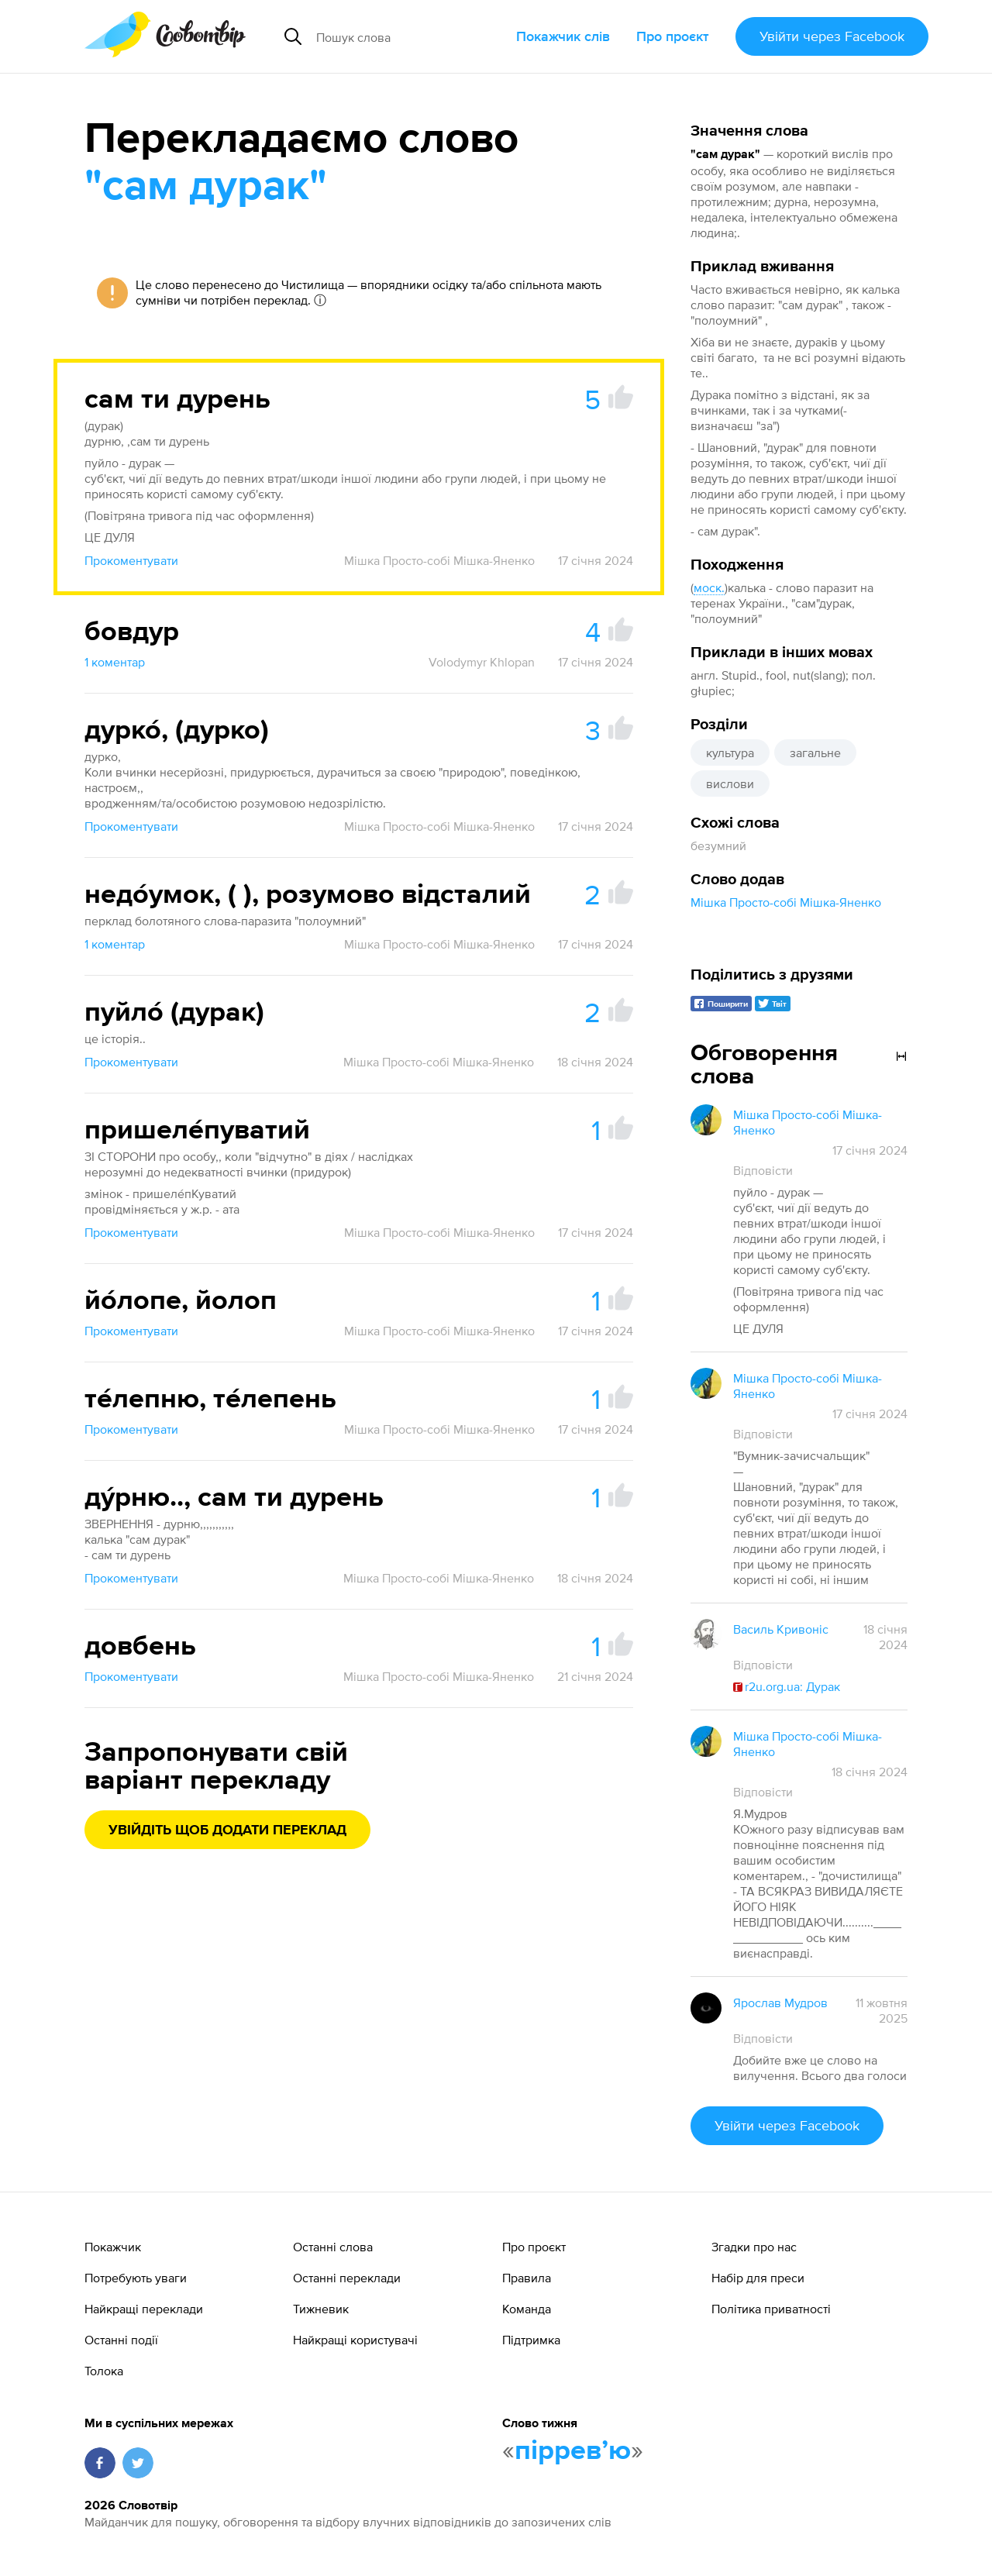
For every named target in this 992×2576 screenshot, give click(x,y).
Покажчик (112, 2247)
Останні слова (333, 2247)
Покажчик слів (563, 36)
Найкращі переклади (143, 2309)
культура (730, 752)
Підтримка (531, 2340)
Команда (526, 2309)
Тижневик (321, 2309)
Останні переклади (347, 2278)
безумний (718, 845)
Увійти (832, 36)
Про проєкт (672, 36)
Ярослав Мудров (780, 2002)
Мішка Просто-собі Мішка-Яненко (786, 902)
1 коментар (114, 662)
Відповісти (763, 1170)
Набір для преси (757, 2278)
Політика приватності (771, 2309)
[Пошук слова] (410, 36)
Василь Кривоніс (780, 1629)
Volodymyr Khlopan (482, 662)
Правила (526, 2278)
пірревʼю (573, 2451)
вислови (730, 783)
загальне (815, 752)
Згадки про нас (754, 2247)
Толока (103, 2371)
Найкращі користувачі (355, 2340)
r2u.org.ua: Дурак (786, 1686)
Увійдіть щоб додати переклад (227, 1830)
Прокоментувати (131, 560)
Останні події (121, 2340)
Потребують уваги (135, 2278)
